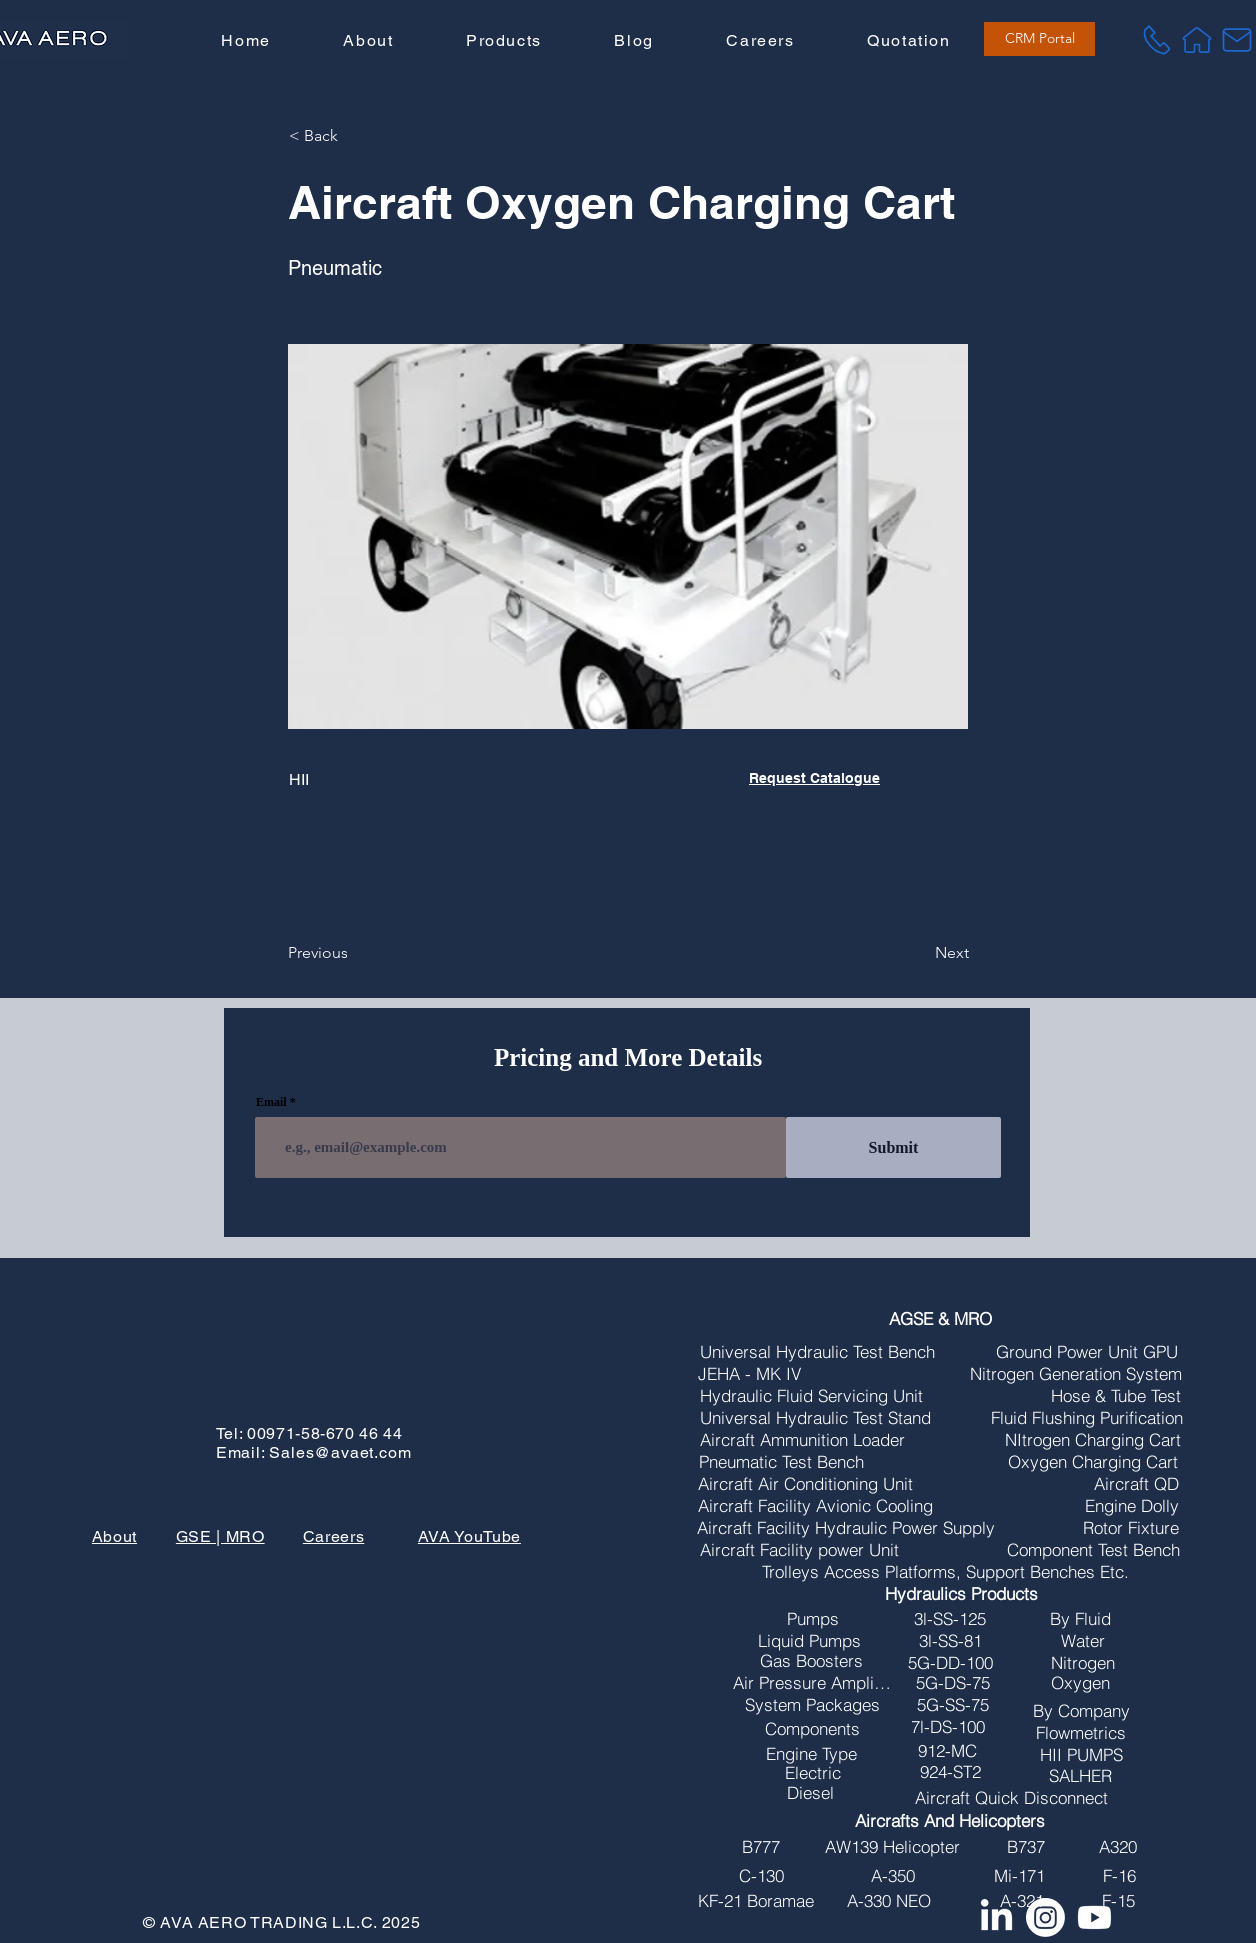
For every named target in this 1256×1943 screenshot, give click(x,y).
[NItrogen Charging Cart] (1093, 1440)
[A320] (1118, 1847)
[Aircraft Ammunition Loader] (802, 1440)
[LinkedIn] (996, 1917)
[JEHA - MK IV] (750, 1374)
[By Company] (1082, 1711)
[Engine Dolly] (1132, 1506)
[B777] (761, 1847)
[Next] (919, 953)
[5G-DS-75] (953, 1683)
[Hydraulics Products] (961, 1594)
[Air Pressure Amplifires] (812, 1683)
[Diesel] (811, 1793)
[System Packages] (813, 1705)
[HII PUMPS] (1081, 1755)
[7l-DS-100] (948, 1727)
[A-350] (893, 1876)
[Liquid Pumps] (810, 1641)
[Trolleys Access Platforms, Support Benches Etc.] (945, 1572)
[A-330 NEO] (889, 1901)
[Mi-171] (1020, 1876)
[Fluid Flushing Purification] (1087, 1418)
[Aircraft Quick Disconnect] (1012, 1798)
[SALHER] (1080, 1776)
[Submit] (893, 1147)
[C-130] (761, 1876)
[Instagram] (1045, 1917)
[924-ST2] (951, 1772)
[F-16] (1120, 1876)
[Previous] (354, 953)
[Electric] (813, 1773)
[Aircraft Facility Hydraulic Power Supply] (846, 1528)
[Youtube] (1094, 1917)
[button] (504, 41)
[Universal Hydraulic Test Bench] (818, 1352)
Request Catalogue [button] (814, 778)
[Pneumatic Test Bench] (781, 1462)
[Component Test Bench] (1093, 1550)
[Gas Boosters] (811, 1661)
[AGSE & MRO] (940, 1319)
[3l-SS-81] (951, 1641)
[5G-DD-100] (951, 1663)
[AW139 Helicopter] (893, 1847)
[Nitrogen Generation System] (1076, 1374)
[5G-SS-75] (953, 1705)
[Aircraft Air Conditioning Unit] (806, 1484)
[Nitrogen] (1083, 1663)
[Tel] (1157, 40)
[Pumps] (813, 1619)
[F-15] (1119, 1901)
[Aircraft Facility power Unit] (799, 1550)
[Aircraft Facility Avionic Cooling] (815, 1506)
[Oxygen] (1081, 1683)
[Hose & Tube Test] (1116, 1396)
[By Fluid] (1080, 1619)
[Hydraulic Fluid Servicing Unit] (812, 1396)
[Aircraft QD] (1136, 1484)
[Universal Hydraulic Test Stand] (815, 1418)
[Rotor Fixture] (1131, 1528)
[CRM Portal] (1039, 39)
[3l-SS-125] (950, 1619)
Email (271, 1102)
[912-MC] (948, 1751)
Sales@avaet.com (340, 1452)
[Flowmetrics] (1081, 1733)
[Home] (1197, 40)
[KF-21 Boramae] (756, 1901)
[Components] (813, 1729)
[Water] (1083, 1641)
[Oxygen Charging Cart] (1093, 1462)
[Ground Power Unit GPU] (1087, 1352)
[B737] (1026, 1847)
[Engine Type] (811, 1754)
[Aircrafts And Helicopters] (950, 1821)
